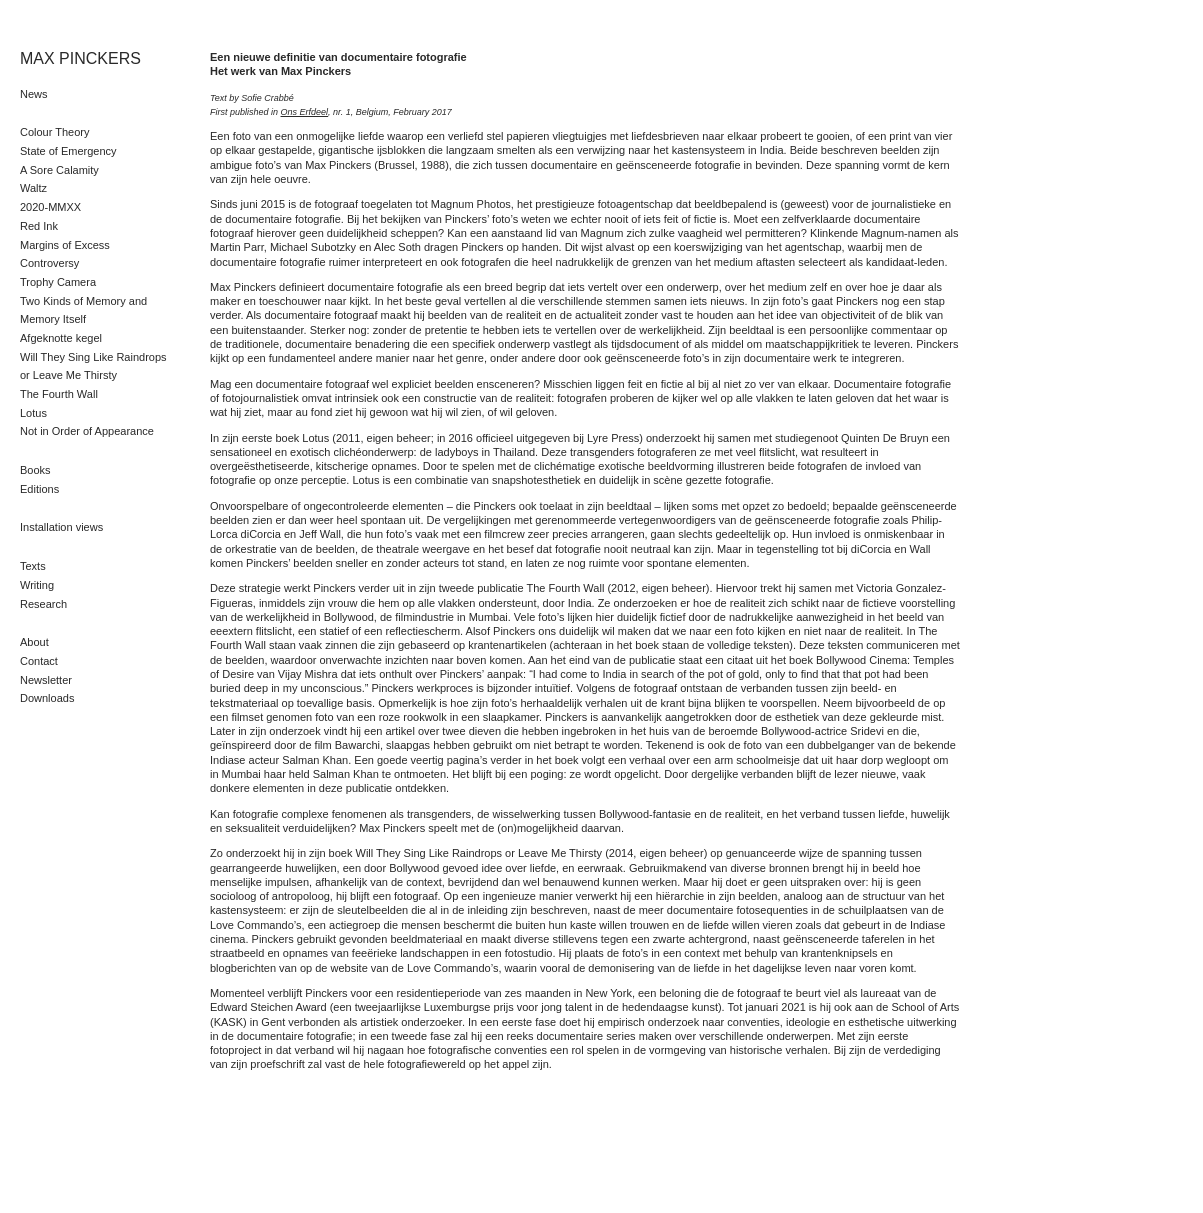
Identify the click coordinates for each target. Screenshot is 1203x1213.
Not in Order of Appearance (87, 431)
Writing (37, 585)
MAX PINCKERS (80, 58)
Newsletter (46, 680)
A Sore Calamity (59, 170)
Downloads (47, 698)
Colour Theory (55, 132)
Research (43, 604)
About (34, 642)
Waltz (33, 188)
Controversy (49, 263)
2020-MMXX (50, 207)
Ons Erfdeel (305, 112)
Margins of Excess (65, 245)
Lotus (33, 413)
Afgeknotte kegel (61, 338)
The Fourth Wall (59, 394)
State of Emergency (68, 151)
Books (35, 470)
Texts (33, 566)
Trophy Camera (58, 282)
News (34, 94)
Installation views (61, 527)
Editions (39, 489)
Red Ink (39, 226)
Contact (39, 661)
